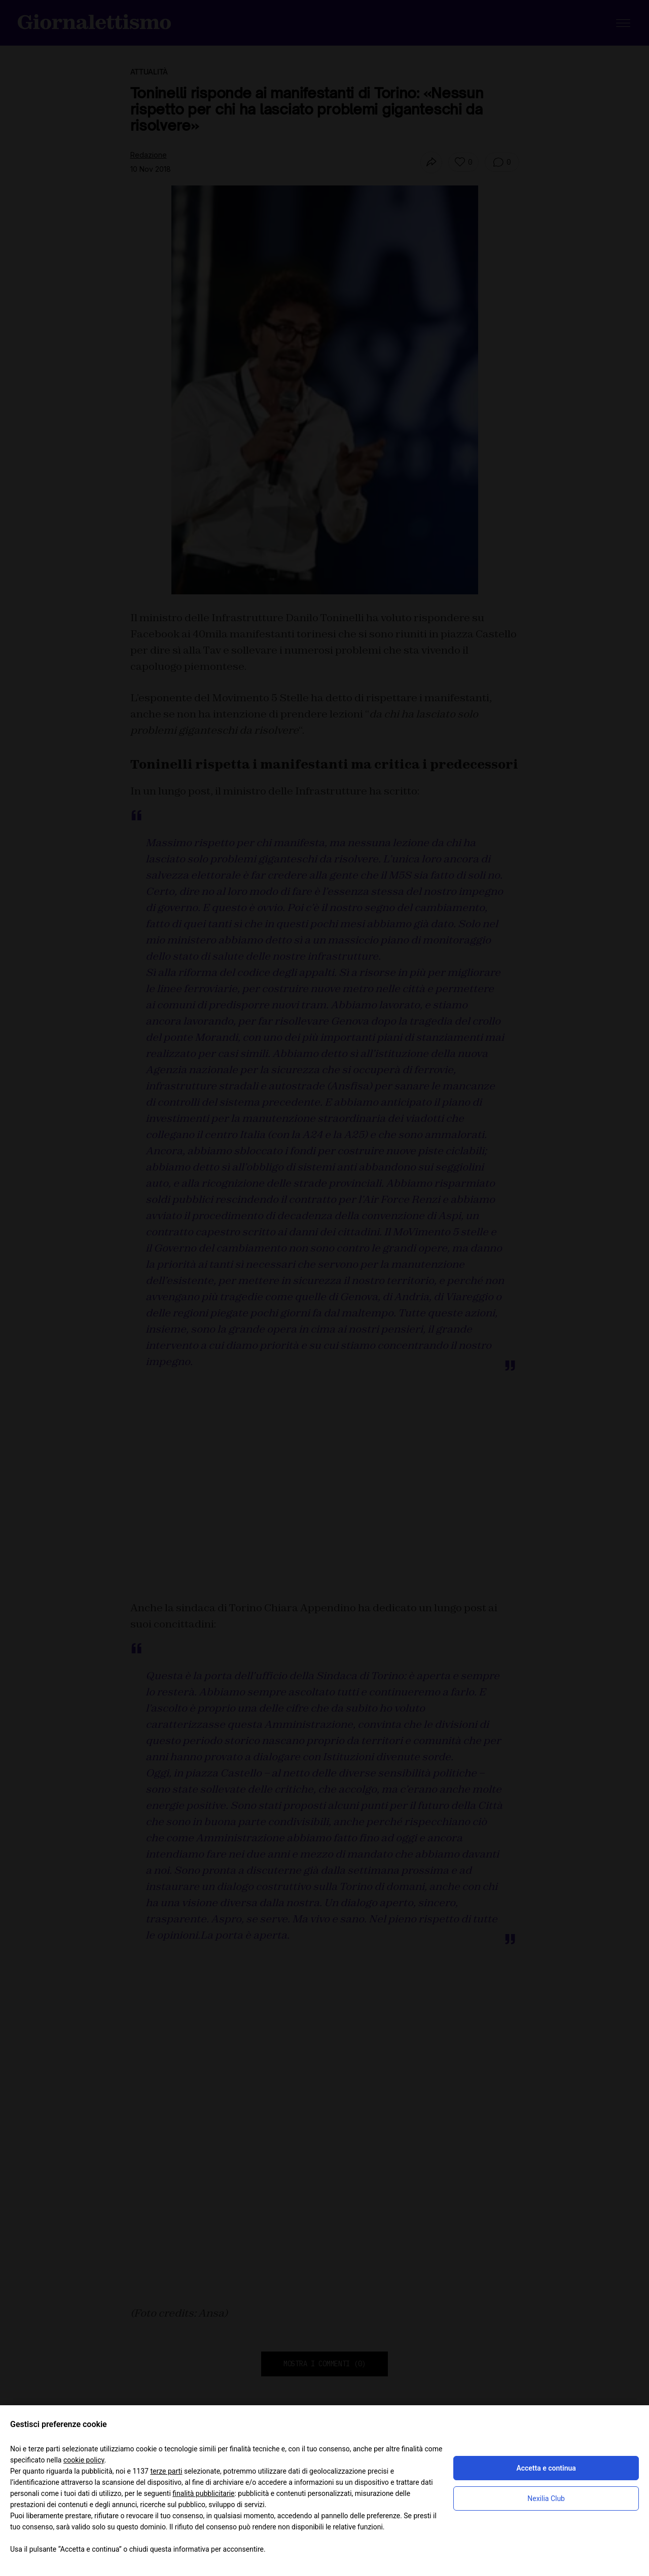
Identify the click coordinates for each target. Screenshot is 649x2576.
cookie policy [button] (83, 2460)
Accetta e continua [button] (545, 2468)
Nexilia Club (546, 2498)
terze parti (166, 2471)
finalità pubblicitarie (203, 2493)
